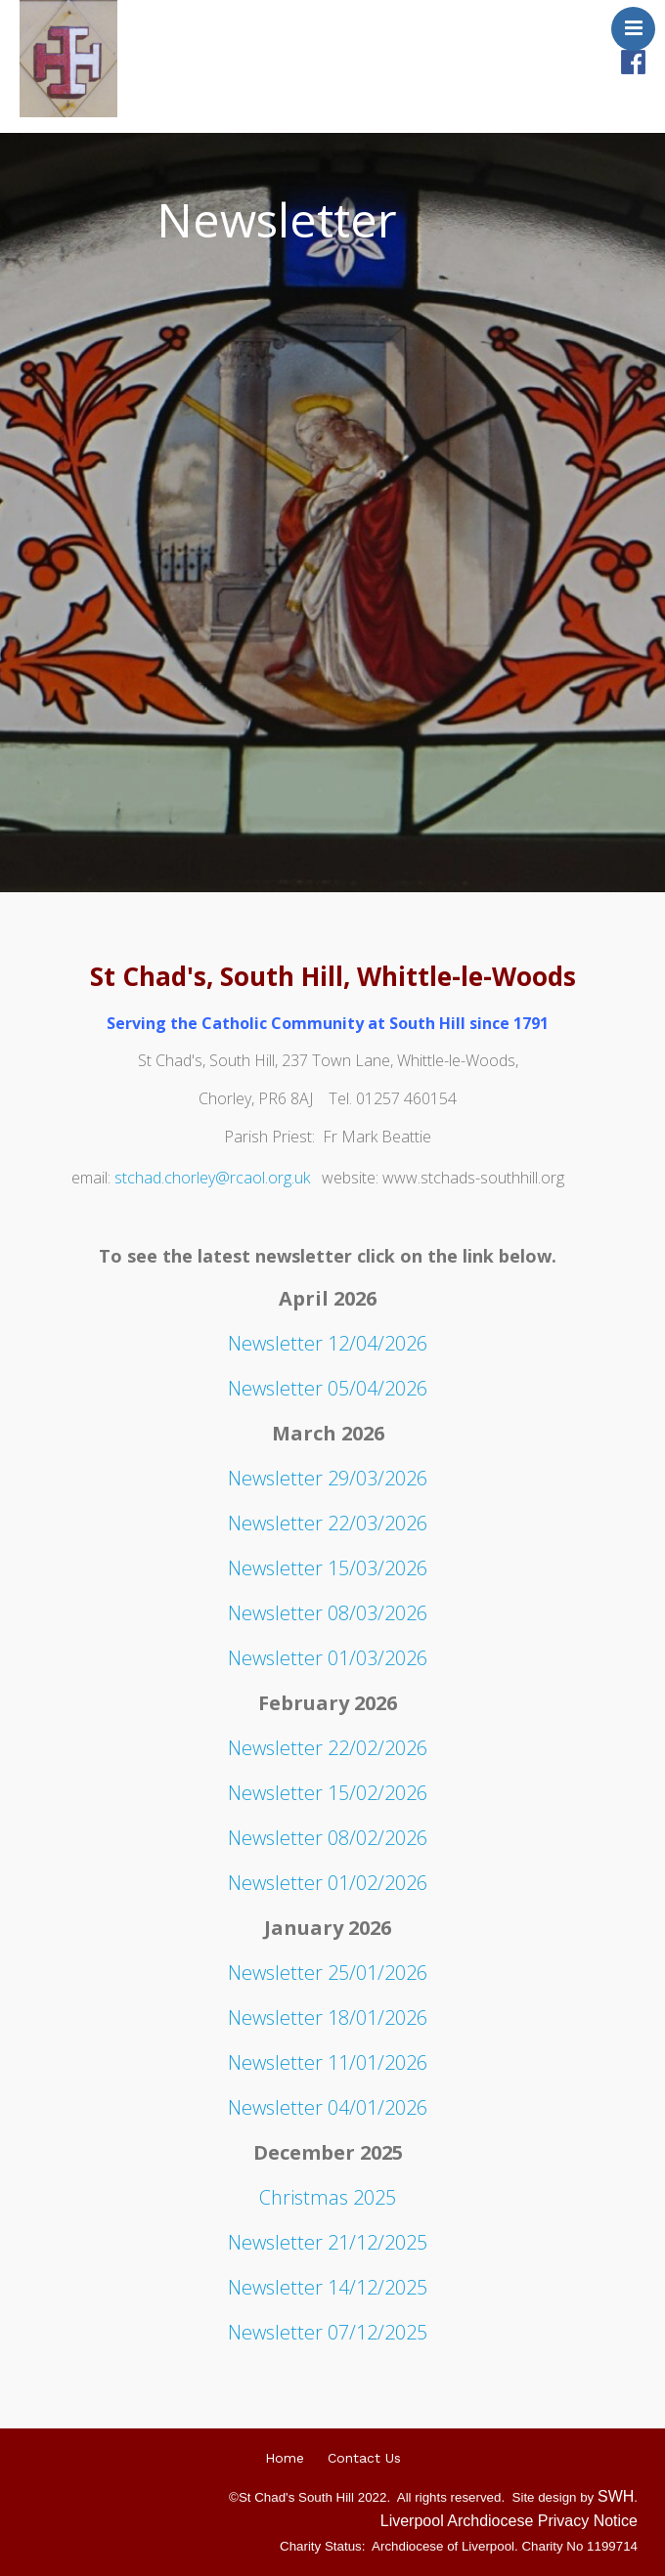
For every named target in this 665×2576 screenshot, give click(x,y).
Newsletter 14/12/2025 (327, 2287)
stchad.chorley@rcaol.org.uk (212, 1177)
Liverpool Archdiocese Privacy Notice (509, 2520)
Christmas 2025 (327, 2197)
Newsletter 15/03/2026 (327, 1568)
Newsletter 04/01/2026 (327, 2107)
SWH (616, 2496)
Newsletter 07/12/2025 (327, 2332)
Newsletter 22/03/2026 (327, 1523)
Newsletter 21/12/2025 (327, 2242)
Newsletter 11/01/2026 (327, 2062)
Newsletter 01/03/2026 (327, 1658)
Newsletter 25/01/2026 (327, 1972)
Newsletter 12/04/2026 (327, 1343)
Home (284, 2458)
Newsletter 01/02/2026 (327, 1882)
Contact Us (364, 2458)
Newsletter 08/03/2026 (327, 1613)
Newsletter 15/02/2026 (327, 1793)
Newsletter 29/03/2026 (327, 1478)
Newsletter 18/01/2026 (327, 2017)
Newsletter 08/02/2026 (327, 1838)
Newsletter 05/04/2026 (327, 1388)
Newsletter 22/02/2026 (327, 1748)
